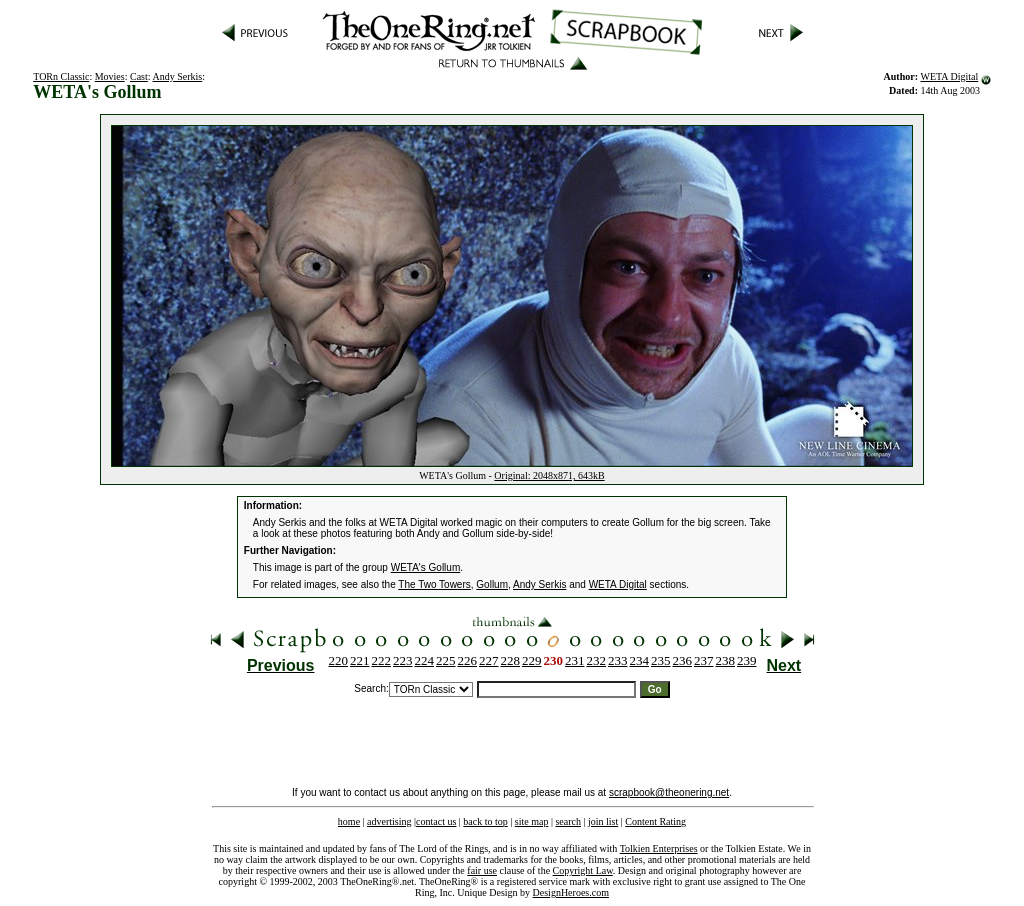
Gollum (492, 584)
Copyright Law (583, 870)
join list (603, 821)
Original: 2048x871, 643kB (549, 475)
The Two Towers (434, 584)
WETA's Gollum (426, 567)
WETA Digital (949, 76)
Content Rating (655, 821)
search (568, 821)
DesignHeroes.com (571, 892)
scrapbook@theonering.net (669, 792)
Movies (110, 76)
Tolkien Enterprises (659, 848)
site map (532, 821)
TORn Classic (61, 76)
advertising (389, 821)
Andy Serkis (178, 76)
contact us (436, 821)
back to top (485, 821)
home (349, 821)
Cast (139, 76)
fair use (482, 870)
